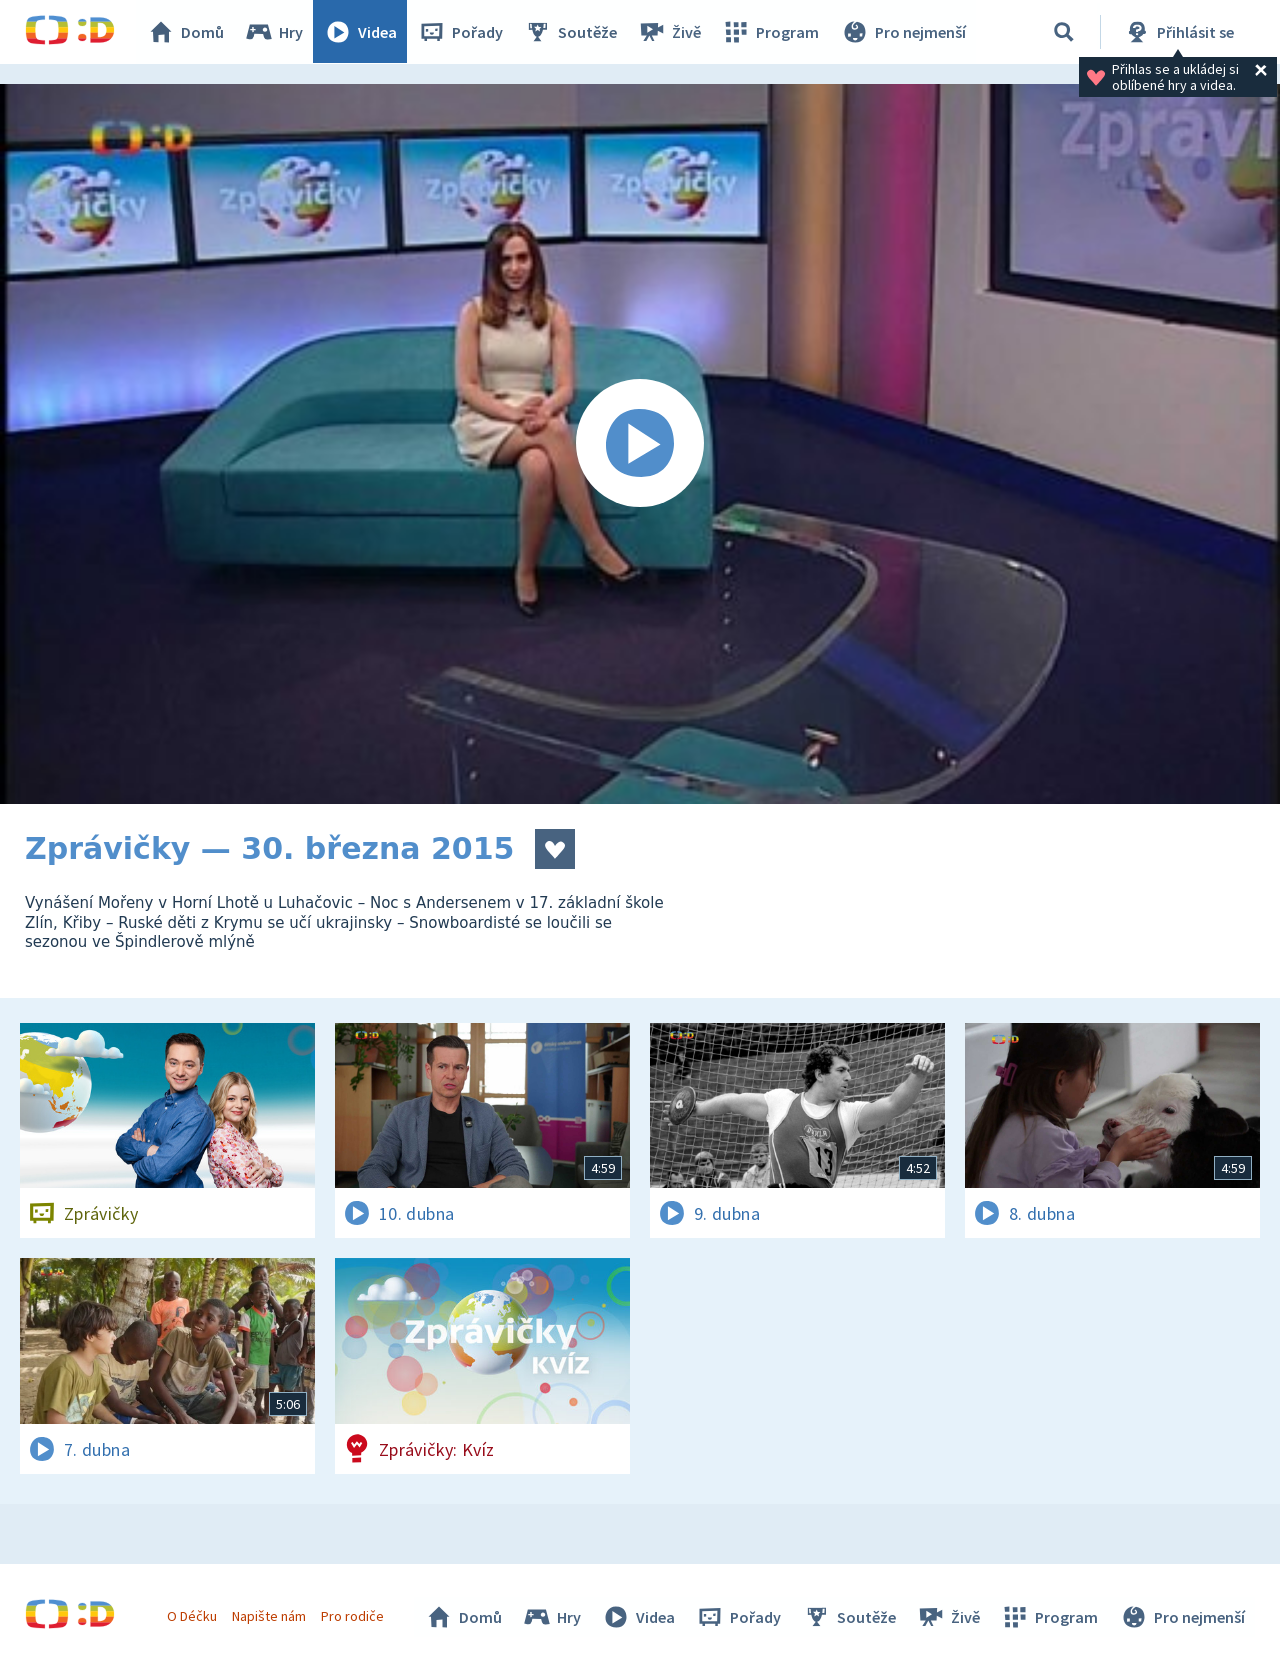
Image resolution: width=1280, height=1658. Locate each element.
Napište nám (269, 1616)
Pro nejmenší (903, 32)
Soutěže (571, 32)
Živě (670, 32)
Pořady (461, 32)
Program (771, 32)
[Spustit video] (640, 444)
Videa (361, 32)
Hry (274, 32)
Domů (186, 32)
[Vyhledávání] (1064, 32)
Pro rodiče (353, 1616)
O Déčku (192, 1616)
